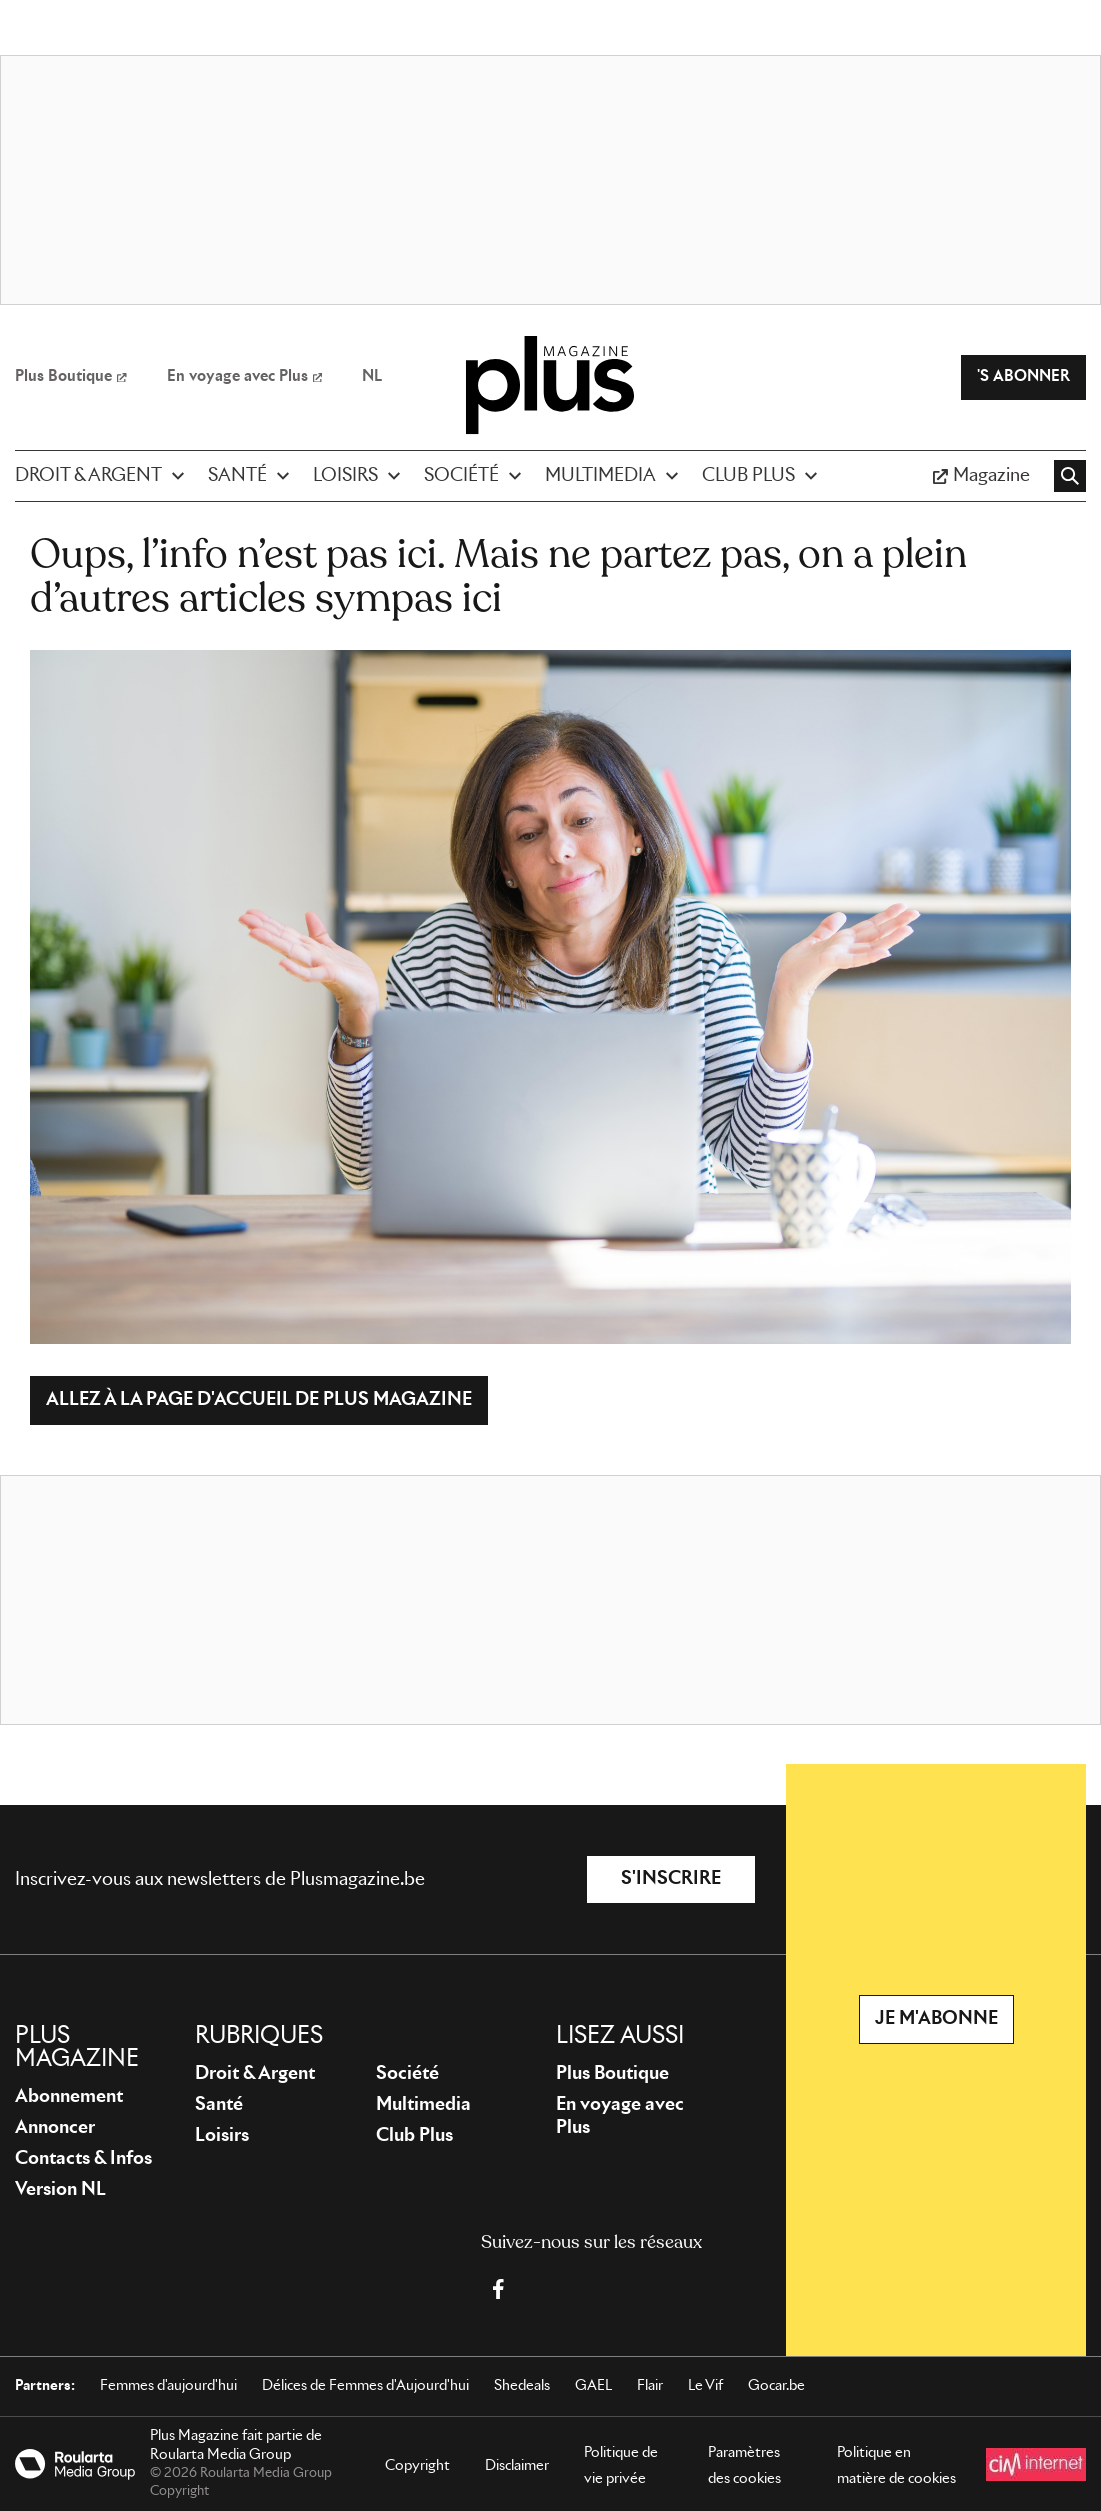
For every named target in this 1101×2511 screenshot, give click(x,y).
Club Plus (414, 2136)
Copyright (417, 2466)
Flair (650, 2386)
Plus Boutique (612, 2074)
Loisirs (222, 2136)
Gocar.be (776, 2386)
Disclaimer (517, 2466)
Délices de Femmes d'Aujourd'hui (365, 2386)
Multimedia (423, 2105)
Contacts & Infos (83, 2159)
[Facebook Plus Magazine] (498, 2289)
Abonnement (69, 2097)
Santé (219, 2105)
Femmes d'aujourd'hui (168, 2386)
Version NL (60, 2190)
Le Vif (705, 2386)
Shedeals (522, 2386)
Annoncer (55, 2128)
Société (407, 2074)
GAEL (593, 2386)
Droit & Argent (255, 2074)
